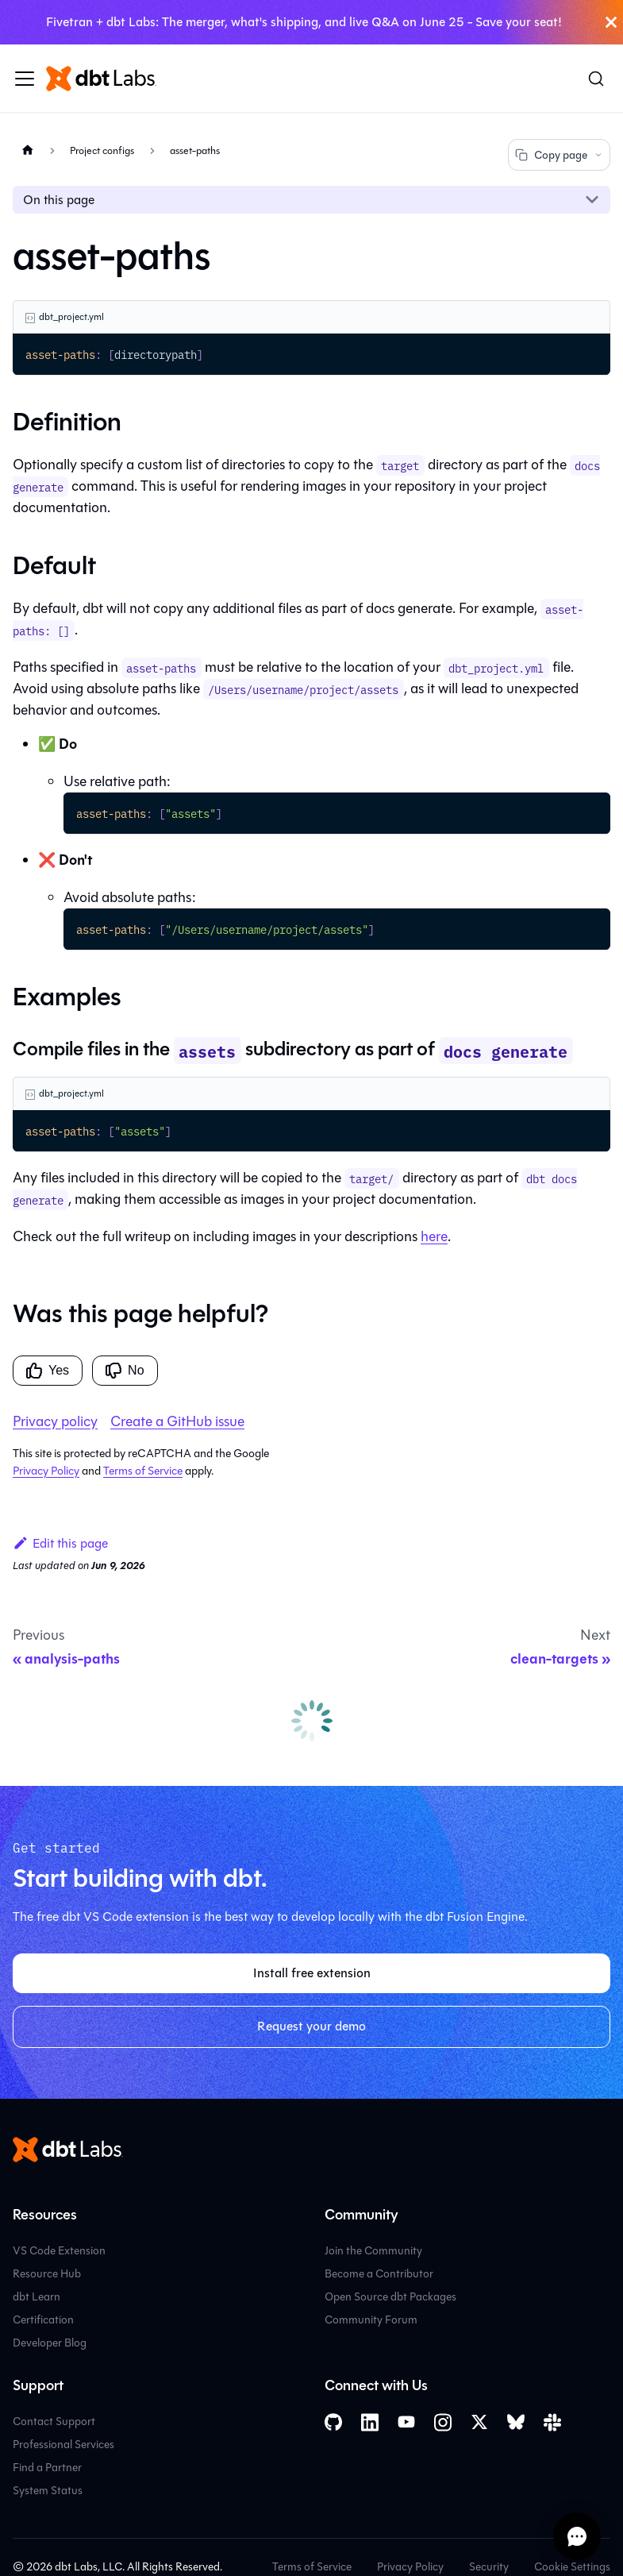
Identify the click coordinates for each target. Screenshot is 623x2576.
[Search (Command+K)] (596, 78)
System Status (48, 2490)
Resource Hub (47, 2274)
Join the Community (373, 2250)
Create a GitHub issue (177, 1421)
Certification (43, 2320)
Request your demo (311, 2026)
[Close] (611, 22)
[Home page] (28, 149)
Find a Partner (47, 2467)
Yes (47, 1371)
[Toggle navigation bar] (25, 79)
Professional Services (63, 2444)
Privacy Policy (46, 1471)
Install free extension (312, 1973)
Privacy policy (55, 1421)
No (125, 1371)
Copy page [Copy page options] (559, 155)
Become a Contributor (379, 2274)
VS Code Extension (59, 2250)
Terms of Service (143, 1471)
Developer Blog (50, 2343)
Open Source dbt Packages (390, 2297)
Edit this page (60, 1543)
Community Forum (371, 2320)
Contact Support (54, 2421)
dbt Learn (36, 2297)
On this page (58, 200)
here (434, 1236)
